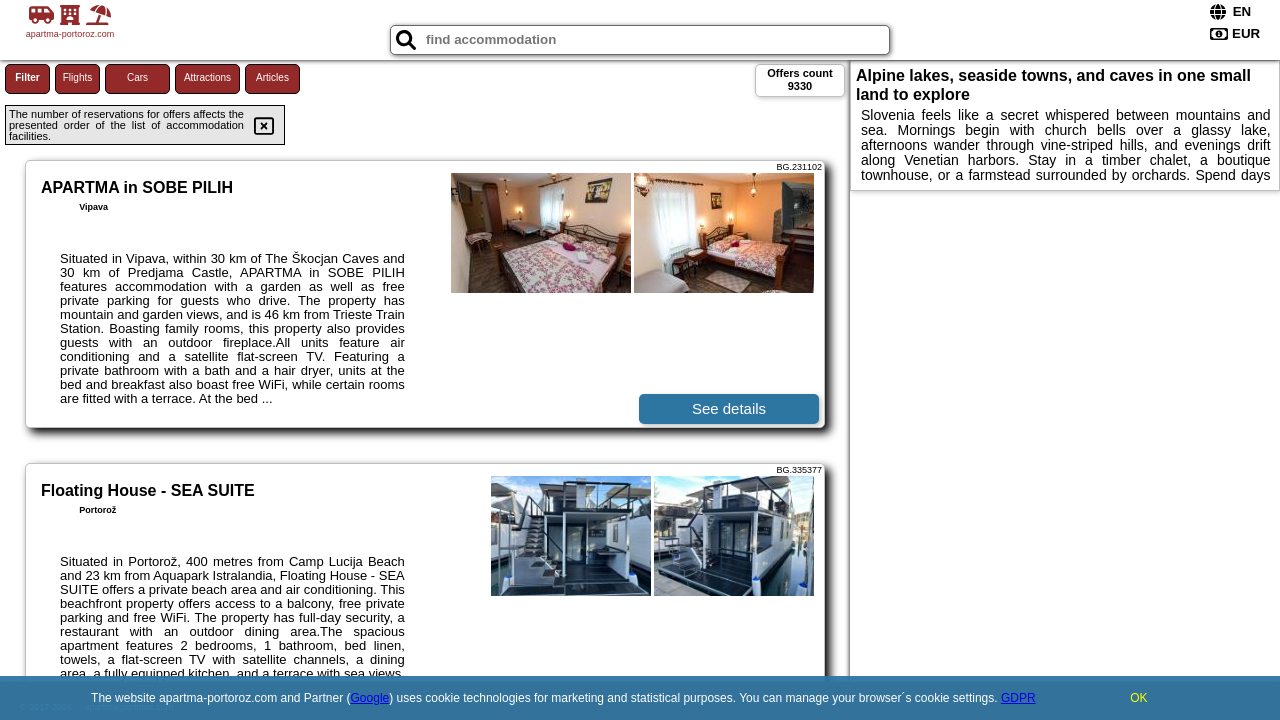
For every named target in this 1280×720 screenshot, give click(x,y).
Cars (137, 77)
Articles (272, 77)
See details (729, 408)
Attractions (207, 77)
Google (370, 698)
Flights (77, 77)
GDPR (1018, 698)
